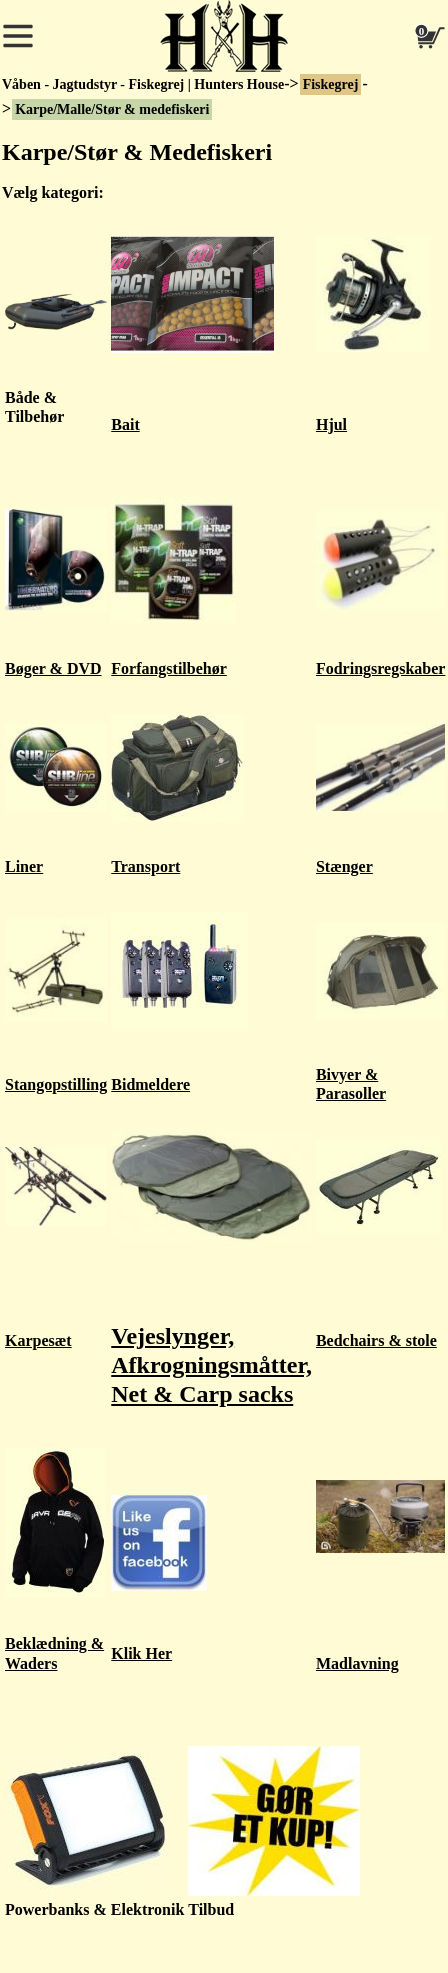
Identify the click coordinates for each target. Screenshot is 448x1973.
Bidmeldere (150, 1084)
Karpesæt (38, 1340)
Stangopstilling (56, 1084)
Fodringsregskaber (380, 668)
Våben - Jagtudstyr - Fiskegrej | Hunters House (143, 84)
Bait (125, 424)
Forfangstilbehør (169, 668)
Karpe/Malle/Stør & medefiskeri (112, 109)
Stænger (344, 866)
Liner (24, 866)
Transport (145, 866)
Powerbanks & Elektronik (94, 1909)
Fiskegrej (331, 84)
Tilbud (211, 1909)
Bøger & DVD (53, 668)
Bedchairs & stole (376, 1340)
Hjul (331, 424)
